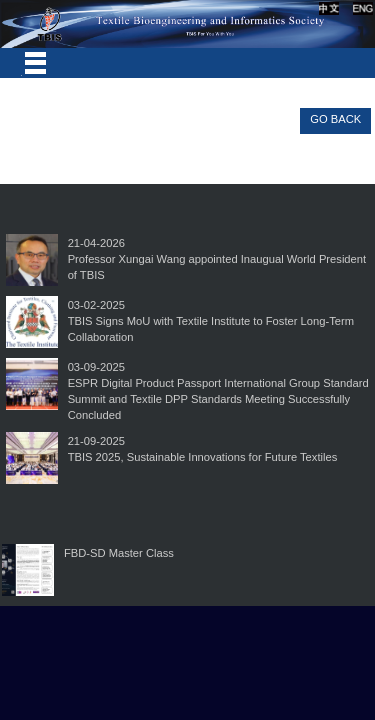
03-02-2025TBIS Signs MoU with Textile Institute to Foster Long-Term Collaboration (211, 321)
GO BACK (335, 119)
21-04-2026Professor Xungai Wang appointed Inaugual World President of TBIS (217, 259)
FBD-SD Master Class (119, 553)
